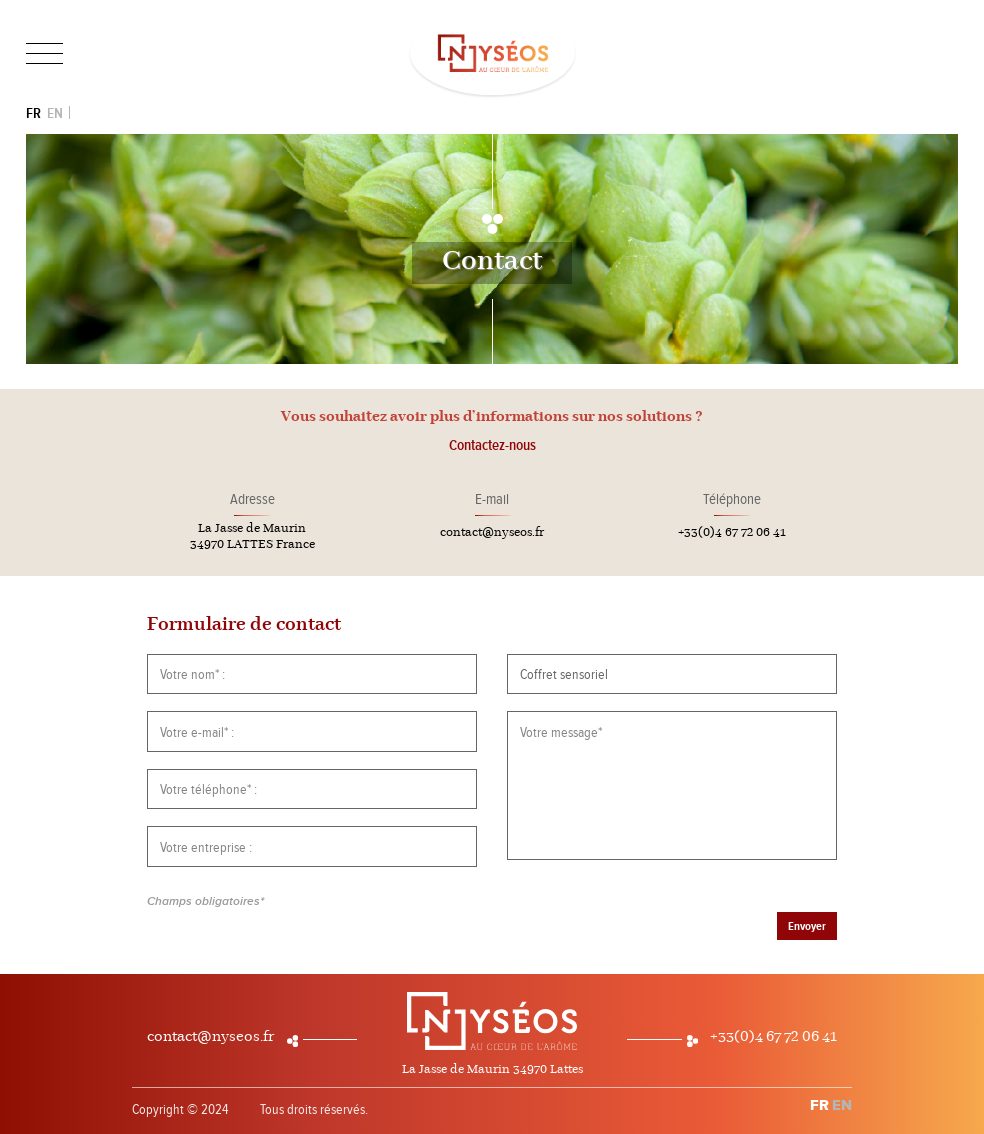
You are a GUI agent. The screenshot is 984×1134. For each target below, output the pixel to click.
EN (55, 113)
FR (33, 113)
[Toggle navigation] (44, 54)
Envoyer (807, 926)
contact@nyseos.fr (492, 532)
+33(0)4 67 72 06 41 (732, 532)
